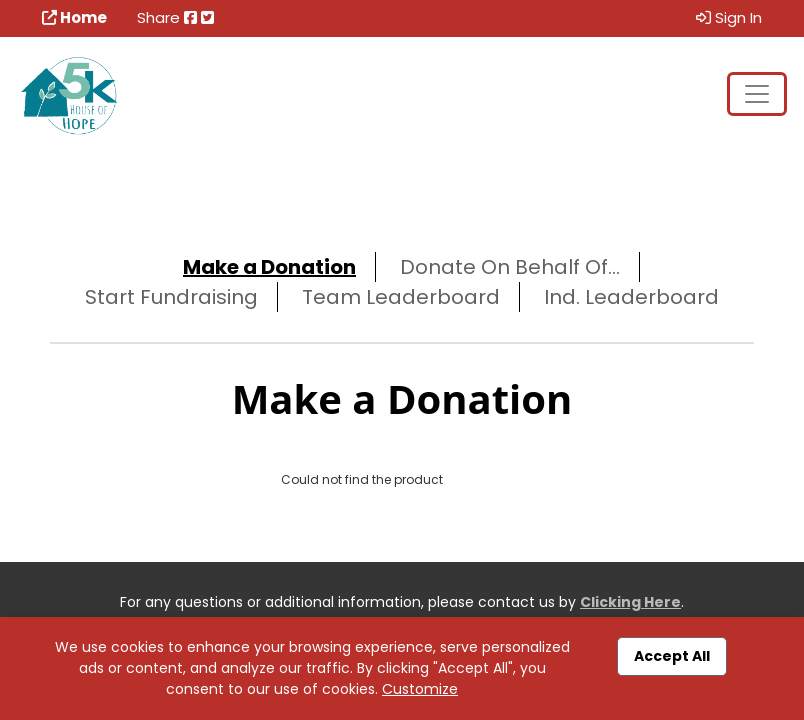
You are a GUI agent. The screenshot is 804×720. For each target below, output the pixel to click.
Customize (420, 689)
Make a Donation (269, 267)
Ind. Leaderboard (631, 297)
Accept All (672, 656)
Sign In (729, 17)
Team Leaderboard (401, 297)
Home (74, 17)
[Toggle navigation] (757, 94)
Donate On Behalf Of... (510, 267)
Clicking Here (630, 602)
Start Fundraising (171, 297)
